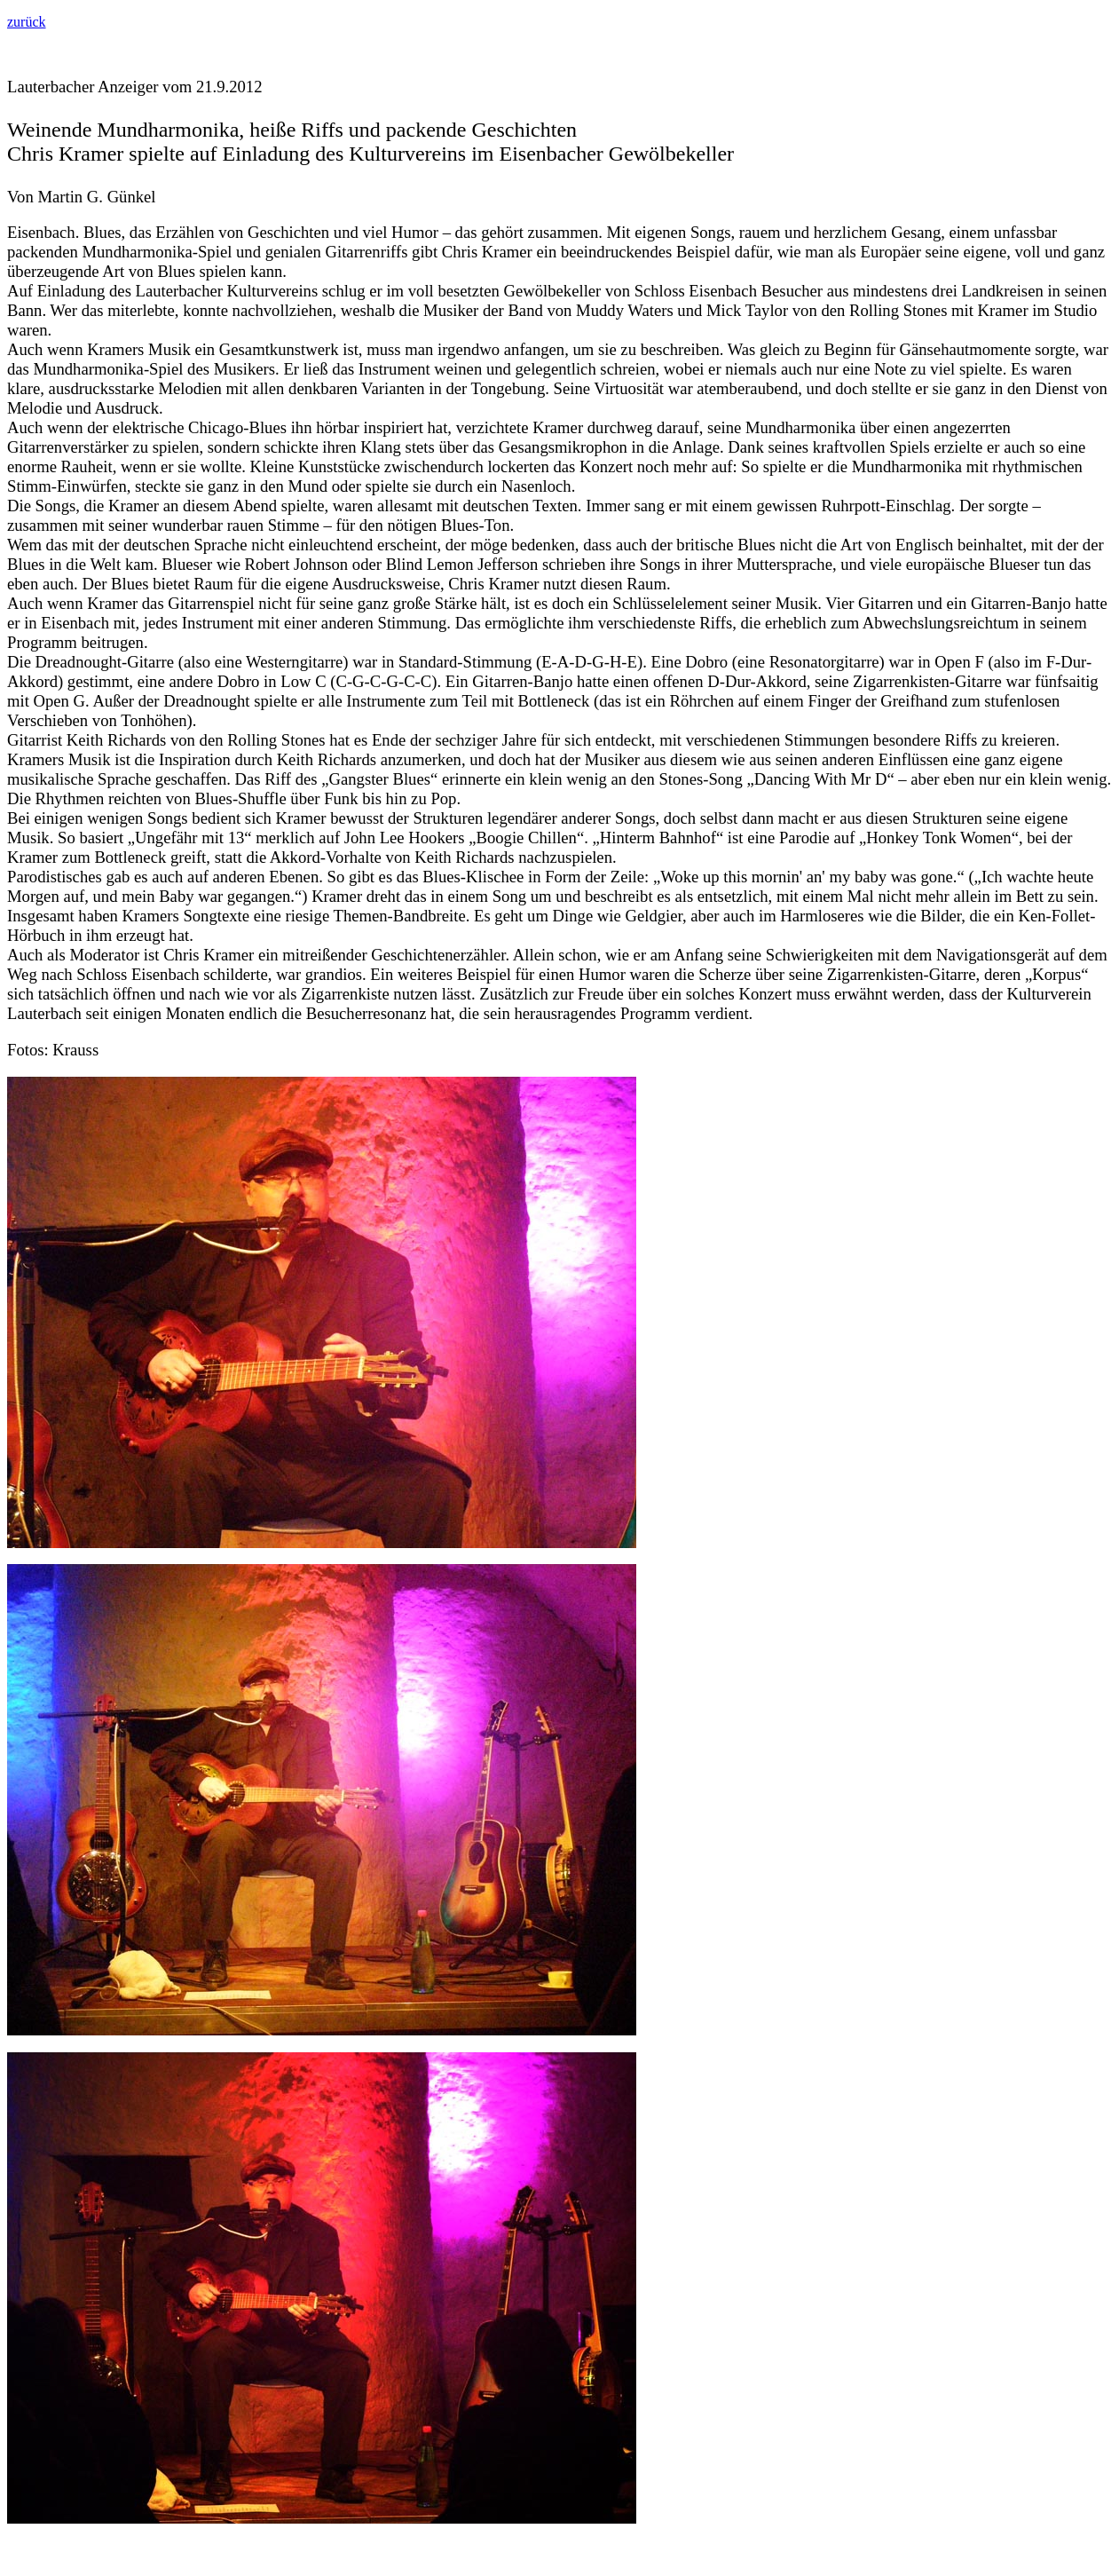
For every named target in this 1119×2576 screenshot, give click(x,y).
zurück (26, 21)
